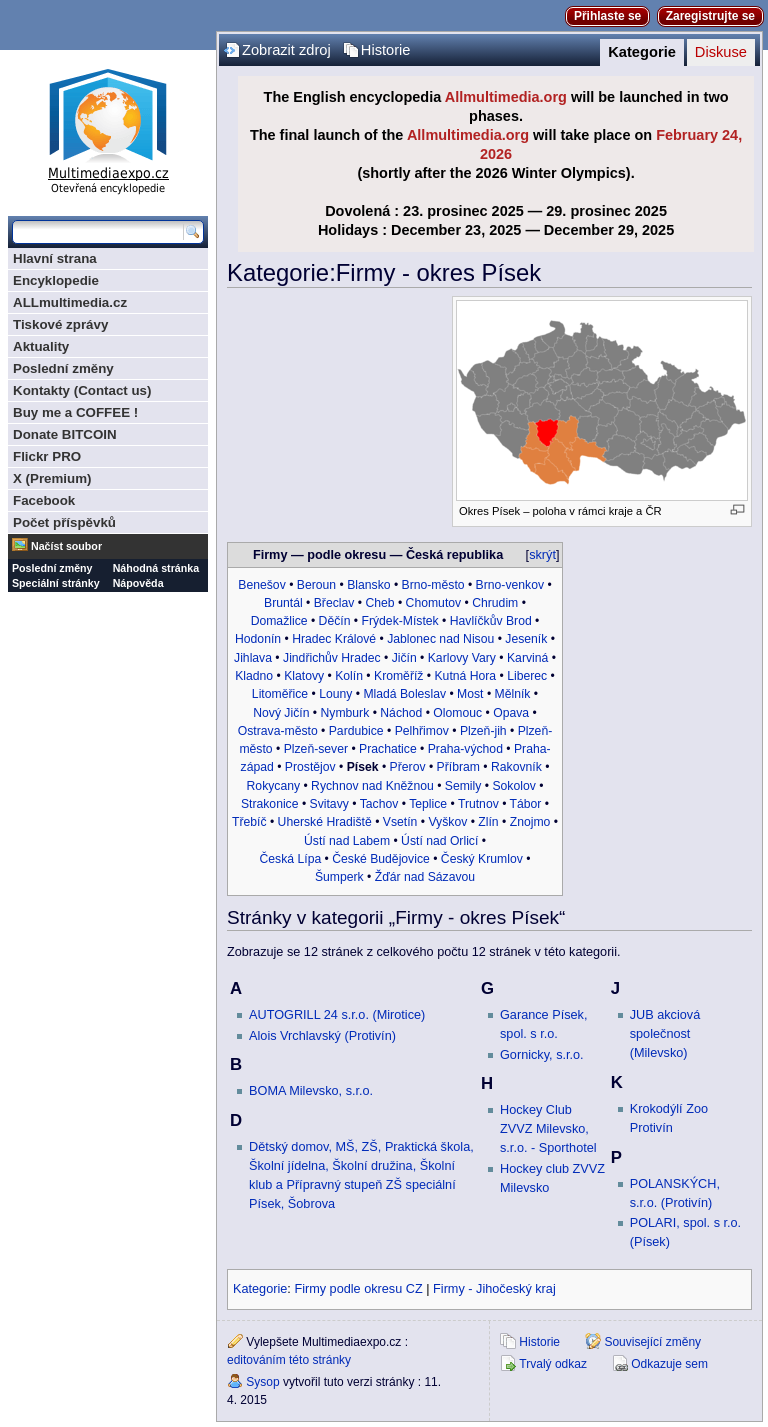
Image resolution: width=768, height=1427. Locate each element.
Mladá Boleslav (404, 694)
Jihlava (253, 658)
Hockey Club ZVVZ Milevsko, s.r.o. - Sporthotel (548, 1129)
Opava (511, 713)
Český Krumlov (482, 859)
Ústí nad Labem (347, 841)
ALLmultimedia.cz (70, 302)
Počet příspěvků (64, 522)
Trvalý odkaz (553, 1364)
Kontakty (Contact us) (82, 390)
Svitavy (329, 804)
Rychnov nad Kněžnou (372, 786)
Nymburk (344, 713)
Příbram (458, 767)
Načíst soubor (66, 546)
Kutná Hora (465, 676)
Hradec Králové (334, 639)
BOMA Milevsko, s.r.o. (311, 1091)
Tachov (379, 804)
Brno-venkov (510, 585)
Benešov (261, 585)
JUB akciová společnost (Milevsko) (665, 1034)
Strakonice (270, 804)
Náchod (401, 713)
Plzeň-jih (483, 731)
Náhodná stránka (156, 568)
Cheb (379, 603)
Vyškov (447, 822)
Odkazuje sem (669, 1364)
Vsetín (400, 822)
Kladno (254, 676)
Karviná (527, 658)
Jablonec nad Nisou (440, 639)
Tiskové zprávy (60, 324)
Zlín (488, 822)
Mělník (513, 694)
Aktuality (41, 346)
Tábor (526, 804)
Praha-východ (465, 749)
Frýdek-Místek (399, 621)
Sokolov (513, 786)
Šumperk (339, 877)
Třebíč (249, 822)
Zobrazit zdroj (286, 50)
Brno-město (433, 585)
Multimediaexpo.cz (108, 128)
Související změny (652, 1342)
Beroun (316, 585)
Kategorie (642, 52)
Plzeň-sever (316, 749)
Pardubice (356, 731)
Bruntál (283, 603)
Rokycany (274, 786)
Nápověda (138, 583)
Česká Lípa (291, 859)
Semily (463, 786)
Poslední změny (63, 368)
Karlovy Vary (462, 658)
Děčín (335, 621)
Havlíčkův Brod (491, 621)
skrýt (542, 555)
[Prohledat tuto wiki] (98, 232)
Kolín (349, 676)
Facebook (44, 500)
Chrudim (495, 603)
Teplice (428, 804)
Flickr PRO (47, 456)
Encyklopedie (56, 280)
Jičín (404, 658)
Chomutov (434, 603)
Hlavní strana (55, 258)
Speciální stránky (56, 583)
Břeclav (334, 603)
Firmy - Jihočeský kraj (494, 1289)
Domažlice (279, 621)
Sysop (262, 1382)
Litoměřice (280, 694)
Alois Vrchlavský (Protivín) (322, 1036)
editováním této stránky (289, 1360)
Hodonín (258, 639)
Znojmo (530, 822)
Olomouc (457, 713)
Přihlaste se (607, 16)
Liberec (527, 676)
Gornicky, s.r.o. (542, 1055)
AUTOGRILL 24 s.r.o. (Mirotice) (337, 1015)
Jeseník (526, 639)
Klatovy (304, 676)
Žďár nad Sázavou (425, 877)
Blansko (368, 585)
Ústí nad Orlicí (439, 841)
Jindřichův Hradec (332, 658)
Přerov (408, 767)
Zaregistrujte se (710, 16)
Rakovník (516, 767)
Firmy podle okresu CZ (358, 1289)
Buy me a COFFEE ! (75, 412)
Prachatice (388, 749)
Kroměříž (398, 676)
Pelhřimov (422, 731)
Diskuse (721, 52)
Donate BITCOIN (65, 434)
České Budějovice (381, 859)
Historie (386, 50)
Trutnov (478, 804)
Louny (335, 694)
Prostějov (310, 767)
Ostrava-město (278, 731)
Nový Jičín (281, 713)
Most (470, 694)
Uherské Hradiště (325, 822)
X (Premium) (52, 478)
